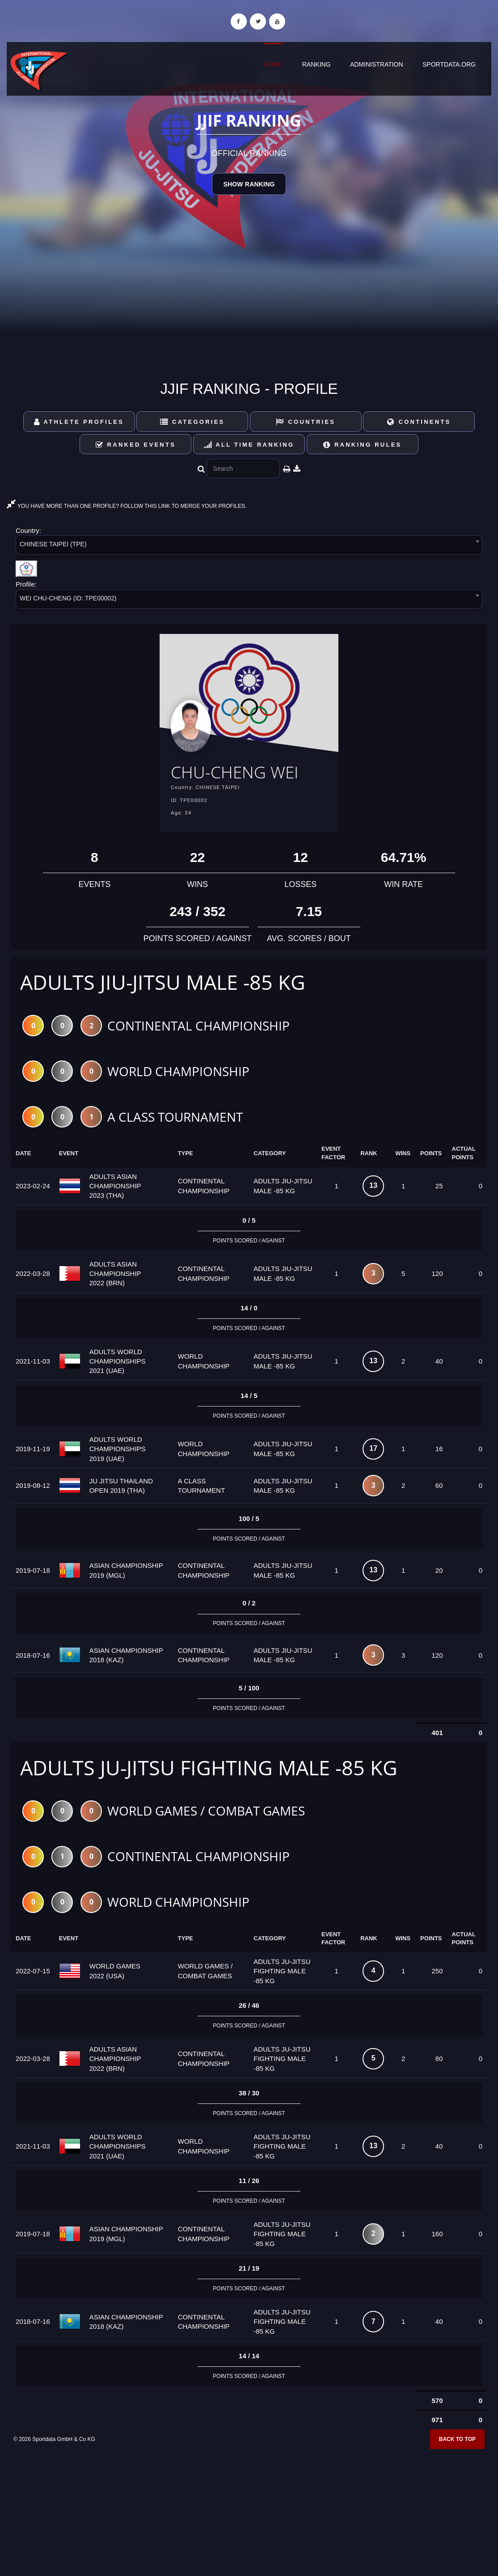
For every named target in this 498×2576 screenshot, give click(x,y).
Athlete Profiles (79, 421)
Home (273, 64)
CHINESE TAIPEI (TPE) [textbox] (53, 544)
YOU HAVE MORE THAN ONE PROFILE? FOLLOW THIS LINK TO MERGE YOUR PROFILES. (126, 506)
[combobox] (249, 546)
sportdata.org (449, 64)
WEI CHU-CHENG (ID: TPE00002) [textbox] (68, 598)
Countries (305, 421)
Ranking (316, 64)
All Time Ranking (249, 444)
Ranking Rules (362, 444)
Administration (376, 64)
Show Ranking (248, 184)
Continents (419, 421)
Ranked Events (136, 444)
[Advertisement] (249, 2511)
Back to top (457, 2443)
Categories (192, 421)
